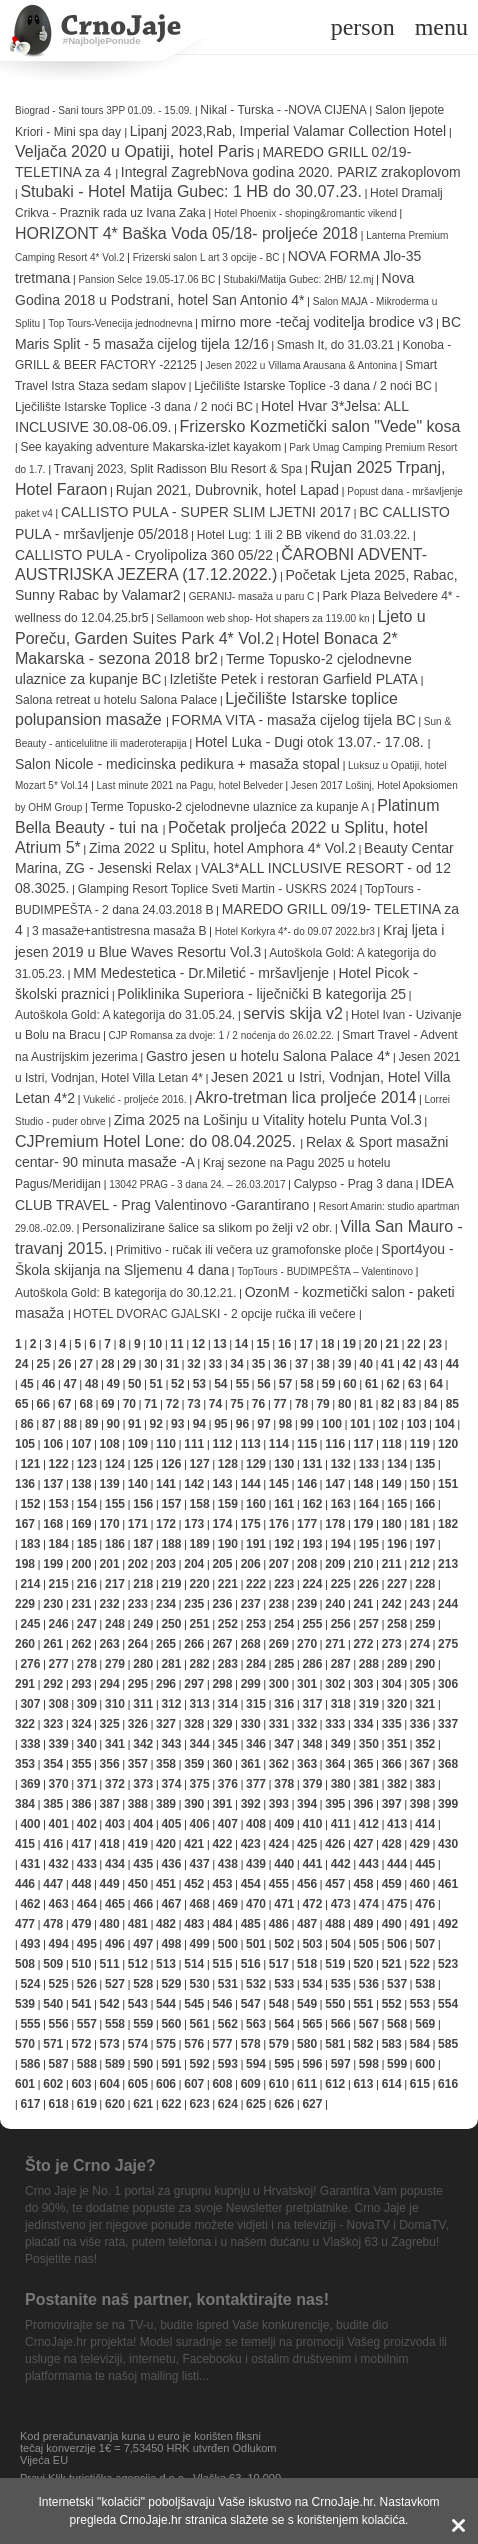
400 (30, 1824)
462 (30, 1904)
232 (110, 1604)
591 (171, 2064)
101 (360, 1424)
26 (64, 1364)
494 (59, 1944)
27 (86, 1364)
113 (251, 1444)
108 (110, 1444)
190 (228, 1544)
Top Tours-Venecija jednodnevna (120, 323)
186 (115, 1544)
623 (200, 2104)
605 (138, 2084)
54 (220, 1384)
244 (448, 1604)
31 (172, 1364)
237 (251, 1604)
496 (115, 1944)
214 (30, 1584)
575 (166, 2044)
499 (200, 1944)
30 (150, 1364)
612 (335, 2084)
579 (279, 2044)
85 (452, 1404)
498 (171, 1944)
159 (228, 1504)
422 (222, 1844)
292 (53, 1684)
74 (215, 1404)
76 (258, 1404)
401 (59, 1824)
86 (26, 1424)
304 (392, 1684)
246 (59, 1624)
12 (198, 1344)
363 (307, 1764)
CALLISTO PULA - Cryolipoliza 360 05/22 (144, 555)
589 (115, 2064)
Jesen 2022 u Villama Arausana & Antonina (301, 365)
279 (115, 1664)
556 (59, 2024)
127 (200, 1464)
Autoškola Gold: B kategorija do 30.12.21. (125, 1293)
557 (87, 2024)
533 (284, 1984)
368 (448, 1764)
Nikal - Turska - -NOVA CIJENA (284, 110)
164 (369, 1504)
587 (59, 2064)
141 (166, 1484)
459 (392, 1884)
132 (341, 1464)
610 (279, 2084)
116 (335, 1444)
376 (228, 1784)
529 (171, 1984)
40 (366, 1364)
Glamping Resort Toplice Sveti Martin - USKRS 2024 (217, 889)
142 (194, 1484)
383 (425, 1784)
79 (322, 1404)
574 (138, 2044)
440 (284, 1864)
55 (242, 1384)
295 (138, 1684)
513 (166, 1964)
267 (222, 1644)
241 (363, 1604)
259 (425, 1624)
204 (194, 1564)
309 (87, 1704)
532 (256, 1984)
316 (284, 1704)
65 (21, 1404)
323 (53, 1724)
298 (222, 1684)
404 (143, 1824)
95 (220, 1424)
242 (392, 1604)
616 (448, 2084)
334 (363, 1724)
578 (251, 2044)
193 (312, 1544)
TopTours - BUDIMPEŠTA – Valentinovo (326, 1271)
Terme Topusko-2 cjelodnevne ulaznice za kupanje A (229, 807)
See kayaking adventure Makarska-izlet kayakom (150, 447)
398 (420, 1804)
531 (228, 1984)
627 (312, 2104)
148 (363, 1484)
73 (193, 1404)
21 (392, 1344)
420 (166, 1844)
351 (397, 1744)
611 (307, 2084)
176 (279, 1524)
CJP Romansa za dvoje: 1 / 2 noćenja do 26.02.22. (222, 1035)
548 (279, 2004)
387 (110, 1804)
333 (335, 1724)
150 (420, 1484)
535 (341, 1984)
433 (87, 1864)
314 (228, 1704)
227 (397, 1584)
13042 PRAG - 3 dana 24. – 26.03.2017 (197, 1184)
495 (87, 1944)
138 (81, 1484)
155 (115, 1504)
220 (200, 1584)
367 (420, 1764)
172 (166, 1524)
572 (81, 2044)
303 (363, 1684)
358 (166, 1764)
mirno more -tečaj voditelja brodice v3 (317, 322)
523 (448, 1964)
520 (363, 1964)
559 (143, 2024)
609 (251, 2084)
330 (251, 1724)
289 (397, 1664)
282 (200, 1664)
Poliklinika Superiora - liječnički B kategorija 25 (261, 994)
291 (25, 1684)
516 (251, 1964)
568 (397, 2024)
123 (87, 1464)
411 (341, 1824)
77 (279, 1404)
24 (21, 1364)
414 (425, 1824)
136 (25, 1484)
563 (256, 2024)
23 (435, 1344)
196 (397, 1544)
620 (115, 2104)
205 (222, 1564)
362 (279, 1764)
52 (177, 1384)
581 (335, 2044)
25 (43, 1364)
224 (312, 1584)
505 (369, 1944)
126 (171, 1464)
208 (307, 1564)
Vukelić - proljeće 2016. (135, 1099)
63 (414, 1384)
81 (366, 1404)
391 (222, 1804)
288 (369, 1664)
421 (194, 1844)
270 (307, 1644)
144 (251, 1484)
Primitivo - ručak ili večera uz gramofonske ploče (244, 1250)
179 (363, 1524)
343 (171, 1744)
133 (369, 1464)
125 (143, 1464)
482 (166, 1924)
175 (251, 1524)
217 (115, 1584)
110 (166, 1444)
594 (256, 2064)
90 (113, 1424)
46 (48, 1384)
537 (397, 1984)
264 (138, 1644)
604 (110, 2084)
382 (397, 1784)
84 (430, 1404)
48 (91, 1384)
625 (256, 2104)
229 (25, 1604)
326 (138, 1724)
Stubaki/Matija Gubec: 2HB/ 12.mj (298, 279)
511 (110, 1964)
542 (110, 2004)
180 (392, 1524)
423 (251, 1844)
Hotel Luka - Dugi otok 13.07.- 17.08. (311, 742)
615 (420, 2084)
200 (81, 1564)
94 (199, 1424)
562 (228, 2024)
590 (143, 2064)
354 (53, 1764)
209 (335, 1564)
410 (312, 1824)
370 (59, 1784)
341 (115, 1744)
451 (166, 1884)
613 (363, 2084)
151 (448, 1484)
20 (370, 1344)
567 (369, 2024)
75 (236, 1404)
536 (369, 1984)
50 (134, 1384)
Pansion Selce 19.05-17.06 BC (146, 279)
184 (59, 1544)
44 (452, 1364)
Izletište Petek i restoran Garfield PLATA (293, 679)
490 (392, 1924)
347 (284, 1744)
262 (81, 1644)
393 (279, 1804)
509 (53, 1964)
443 (369, 1864)
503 (312, 1944)
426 (335, 1844)
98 (285, 1424)
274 (420, 1644)
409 (284, 1824)
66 (43, 1404)
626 (284, 2104)
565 (312, 2024)
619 (87, 2104)
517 (279, 1964)
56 (263, 1384)
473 (341, 1904)
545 (194, 2004)
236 (222, 1604)
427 (363, 1844)
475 (397, 1904)
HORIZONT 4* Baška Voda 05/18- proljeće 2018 (186, 233)
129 (256, 1464)
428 (392, 1844)
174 (222, 1524)
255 (312, 1624)
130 (284, 1464)
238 (279, 1604)
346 (256, 1744)
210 (363, 1564)
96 (242, 1424)
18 (327, 1344)
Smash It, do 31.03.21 (335, 345)
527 (115, 1984)
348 (312, 1744)
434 (115, 1864)
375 (200, 1784)
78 (301, 1404)
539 (25, 2004)
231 (81, 1604)
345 (228, 1744)
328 (194, 1724)
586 (30, 2064)
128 (228, 1464)
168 (53, 1524)
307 (30, 1704)
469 (228, 1904)
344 (200, 1744)
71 (150, 1404)
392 (251, 1804)
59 (328, 1384)
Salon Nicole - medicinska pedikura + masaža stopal (177, 764)
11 (176, 1344)
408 (256, 1824)
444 (397, 1864)
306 (448, 1684)
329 (222, 1724)
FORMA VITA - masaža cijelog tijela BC (294, 720)
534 (312, 1984)
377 (256, 1784)
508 (25, 1964)
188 (171, 1544)
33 (215, 1364)
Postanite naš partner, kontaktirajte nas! (177, 2299)
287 (341, 1664)
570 (25, 2044)
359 (194, 1764)
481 (138, 1924)
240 (335, 1604)
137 (53, 1484)
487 (307, 1924)
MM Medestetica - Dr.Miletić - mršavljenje (203, 973)
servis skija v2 (293, 1013)
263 (110, 1644)
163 (341, 1504)
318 (341, 1704)
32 (193, 1364)
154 (87, 1504)
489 (363, 1924)
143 (222, 1484)
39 (344, 1364)
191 (256, 1544)
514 (194, 1964)
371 (87, 1784)
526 (87, 1984)
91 (134, 1424)
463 (59, 1904)
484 (222, 1924)
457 (335, 1884)
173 (194, 1524)
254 (284, 1624)
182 (448, 1524)
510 (81, 1964)
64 (435, 1384)
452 (194, 1884)
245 (30, 1624)
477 (25, 1924)
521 (392, 1964)
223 (284, 1584)
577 (222, 2044)
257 (369, 1624)
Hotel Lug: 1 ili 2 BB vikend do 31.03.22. (303, 535)
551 (363, 2004)
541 (81, 2004)
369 (30, 1784)
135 (425, 1464)
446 (25, 1884)
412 (369, 1824)
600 (425, 2064)
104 (445, 1424)
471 (284, 1904)
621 (143, 2104)
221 (228, 1584)
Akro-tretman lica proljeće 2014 (305, 1097)
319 (369, 1704)
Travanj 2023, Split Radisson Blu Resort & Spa (178, 469)
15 (262, 1344)
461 (448, 1884)
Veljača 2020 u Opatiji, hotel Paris (134, 151)
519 (335, 1964)
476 (425, 1904)
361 (251, 1764)
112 (222, 1444)
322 (25, 1724)
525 (59, 1984)
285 (284, 1664)
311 (143, 1704)
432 (59, 1864)
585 (448, 2044)
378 (284, 1784)
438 (228, 1864)
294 (110, 1684)
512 (138, 1964)
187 (143, 1544)
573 (110, 2044)
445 (425, 1864)
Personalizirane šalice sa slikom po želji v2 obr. (207, 1228)
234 (166, 1604)
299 (251, 1684)
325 (110, 1724)
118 (392, 1444)
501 (256, 1944)
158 (200, 1504)
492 (448, 1924)
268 (251, 1644)
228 (425, 1584)
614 (392, 2084)
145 (279, 1484)
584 (420, 2044)
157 (171, 1504)
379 (312, 1784)
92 (156, 1424)
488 (335, 1924)
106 (53, 1444)
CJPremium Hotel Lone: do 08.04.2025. (158, 1141)
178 (335, 1524)
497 (143, 1944)
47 (69, 1384)
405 (171, 1824)
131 (312, 1464)
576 (194, 2044)
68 (86, 1404)
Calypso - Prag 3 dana (353, 1184)
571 (53, 2044)
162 (312, 1504)
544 (166, 2004)
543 (138, 2004)
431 (30, 1864)
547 (251, 2004)
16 (284, 1344)
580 (307, 2044)
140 (138, 1484)
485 (251, 1924)
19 (349, 1344)
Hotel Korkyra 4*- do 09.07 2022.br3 (295, 931)
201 (110, 1564)
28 (107, 1364)
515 (222, 1964)
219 (171, 1584)
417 (81, 1844)
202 (138, 1564)
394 (307, 1804)
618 (59, 2104)
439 (256, 1864)
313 (200, 1704)
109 (138, 1444)
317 (312, 1704)
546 (222, 2004)
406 (200, 1824)
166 (425, 1504)
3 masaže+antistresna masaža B (119, 931)
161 (284, 1504)
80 (344, 1404)
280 (143, 1664)
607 (194, 2084)
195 (369, 1544)
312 (171, 1704)
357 (138, 1764)
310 (115, 1704)
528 (143, 1984)
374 (171, 1784)
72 (172, 1404)
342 (143, 1744)
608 (222, 2084)
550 (335, 2004)
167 (25, 1524)
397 (392, 1804)
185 (87, 1544)
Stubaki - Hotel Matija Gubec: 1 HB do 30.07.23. (191, 191)
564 (284, 2024)
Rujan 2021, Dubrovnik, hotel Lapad (227, 490)
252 (228, 1624)
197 (425, 1544)
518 (307, 1964)
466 (143, 1904)
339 (59, 1744)
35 (258, 1364)
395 (335, 1804)
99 (306, 1424)
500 (228, 1944)
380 (341, 1784)
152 (30, 1504)
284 (256, 1664)
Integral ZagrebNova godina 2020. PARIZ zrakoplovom (291, 172)
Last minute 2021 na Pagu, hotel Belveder (190, 785)
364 (335, 1764)
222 (256, 1584)
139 (110, 1484)
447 (53, 1884)
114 (279, 1444)
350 (369, 1744)
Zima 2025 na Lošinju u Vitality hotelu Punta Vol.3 (268, 1120)
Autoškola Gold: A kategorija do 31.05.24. (125, 1015)
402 (87, 1824)
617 (30, 2104)
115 (307, 1444)
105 (25, 1444)
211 (392, 1564)
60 (349, 1384)
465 (115, 1904)
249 (143, 1624)
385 (53, 1804)
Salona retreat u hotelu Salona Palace (116, 700)
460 (420, 1884)
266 (194, 1644)
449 (110, 1884)
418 (110, 1844)
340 (87, 1744)
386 (81, 1804)
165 (397, 1504)
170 (110, 1524)
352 (425, 1744)
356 (110, 1764)
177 (307, 1524)
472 (312, 1904)
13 (219, 1344)
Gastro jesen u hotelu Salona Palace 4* (268, 1056)
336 (420, 1724)
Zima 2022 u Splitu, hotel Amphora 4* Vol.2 (222, 848)
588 (87, 2064)
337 (448, 1724)
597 (341, 2064)
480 (110, 1924)
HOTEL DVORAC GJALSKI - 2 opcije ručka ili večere (216, 1314)
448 (81, 1884)
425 (307, 1844)
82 (387, 1404)
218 (143, 1584)
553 (420, 2004)
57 (285, 1384)
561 (200, 2024)
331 (279, 1724)
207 (279, 1564)
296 (166, 1684)
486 (279, 1924)
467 (171, 1904)
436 (171, 1864)
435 (143, 1864)
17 (305, 1344)
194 (341, 1544)
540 (53, 2004)
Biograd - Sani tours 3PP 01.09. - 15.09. (103, 110)
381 (369, 1784)
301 (307, 1684)
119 (420, 1444)
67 (64, 1404)
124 (115, 1464)
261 (53, 1644)
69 (107, 1404)
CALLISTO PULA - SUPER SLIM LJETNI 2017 (206, 512)
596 (312, 2064)
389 (166, 1804)
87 (48, 1424)
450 (138, 1884)
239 (307, 1604)
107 (81, 1444)
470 (256, 1904)
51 (156, 1384)
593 (228, 2064)
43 (430, 1364)
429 (420, 1844)
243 (420, 1604)
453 (222, 1884)
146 (307, 1484)
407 (228, 1824)
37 (301, 1364)
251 (200, 1624)
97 (263, 1424)
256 (341, 1624)
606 (166, 2084)
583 (392, 2044)
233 (138, 1604)
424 (279, 1844)
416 (53, 1844)
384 (25, 1804)
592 (200, 2064)
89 (91, 1424)
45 (26, 1384)
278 (87, 1664)
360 (222, 1764)
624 (228, 2104)
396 (363, 1804)
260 (25, 1644)
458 (363, 1884)
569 (425, 2024)
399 (448, 1804)
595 (284, 2064)
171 (138, 1524)
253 (256, 1624)
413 (397, 1824)
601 (25, 2084)
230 (53, 1604)
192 (284, 1544)
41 (387, 1364)
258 (397, 1624)
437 (200, 1864)
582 (363, 2044)
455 (279, 1884)
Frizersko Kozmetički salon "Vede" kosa (320, 426)
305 (420, 1684)
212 (420, 1564)
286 (312, 1664)
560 (171, 2024)
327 (166, 1724)
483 (194, 1924)
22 (413, 1344)
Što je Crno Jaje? (90, 2165)
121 (30, 1464)
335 (392, 1724)
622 (171, 2104)
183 (30, 1544)
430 (448, 1844)
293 (81, 1684)
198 (25, 1564)
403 (115, 1824)
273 (392, 1644)
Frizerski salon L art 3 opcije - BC (206, 257)
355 (81, 1764)
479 (81, 1924)
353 (25, 1764)
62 (392, 1384)
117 (363, 1444)
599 (397, 2064)
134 (397, 1464)
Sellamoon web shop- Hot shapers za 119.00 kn (263, 618)
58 (306, 1384)
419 (138, 1844)
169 (81, 1524)
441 (312, 1864)
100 (332, 1424)
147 (335, 1484)
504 (341, 1944)
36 (279, 1364)
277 (59, 1664)
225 (341, 1584)
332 (307, 1724)
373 (143, 1784)
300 (279, 1684)
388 (138, 1804)
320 (397, 1704)
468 (200, 1904)
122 (59, 1464)
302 (335, 1684)
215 (59, 1584)
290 (425, 1664)
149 (392, 1484)
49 (113, 1384)
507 (425, 1944)
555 (30, 2024)
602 (53, 2084)
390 (194, 1804)
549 (307, 2004)
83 (409, 1404)
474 (369, 1904)
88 (69, 1424)
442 (341, 1864)
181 (420, 1524)
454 (251, 1884)
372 (115, 1784)
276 (30, 1664)
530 (200, 1984)
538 (425, 1984)
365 (363, 1764)
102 (388, 1424)
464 (87, 1904)
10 (155, 1344)
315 (256, 1704)
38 (322, 1364)
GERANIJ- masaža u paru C (252, 596)
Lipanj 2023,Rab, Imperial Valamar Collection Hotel (288, 131)
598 (369, 2064)
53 (199, 1384)
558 (115, 2024)
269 (279, 1644)
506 (397, 1944)
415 (25, 1844)
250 (171, 1624)
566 (341, 2024)
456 (307, 1884)
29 (129, 1364)
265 (166, 1644)
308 (59, 1704)
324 (81, 1724)
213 (448, 1564)
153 (59, 1504)
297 (194, 1684)
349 (341, 1744)
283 (228, 1664)
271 (335, 1644)
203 (166, 1564)
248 (115, 1624)
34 (236, 1364)
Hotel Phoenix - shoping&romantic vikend (305, 213)
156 (143, 1504)
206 (251, 1564)
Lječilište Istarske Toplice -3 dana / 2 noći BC (313, 386)
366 (392, 1764)
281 (171, 1664)
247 (87, 1624)
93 (177, 1424)
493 (30, 1944)
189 (200, 1544)
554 (448, 2004)
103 (416, 1424)
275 (448, 1644)
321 (425, 1704)
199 (53, 1564)
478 (53, 1924)
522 (420, 1964)
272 (363, 1644)
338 (30, 1744)
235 (194, 1604)
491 (420, 1924)
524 (30, 1984)
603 (81, 2084)
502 (284, 1944)
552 (392, 2004)
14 (241, 1344)
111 (194, 1444)
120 (448, 1444)
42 (409, 1364)
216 (87, 1584)
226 (369, 1584)
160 (256, 1504)
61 (371, 1384)
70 (129, 1404)
